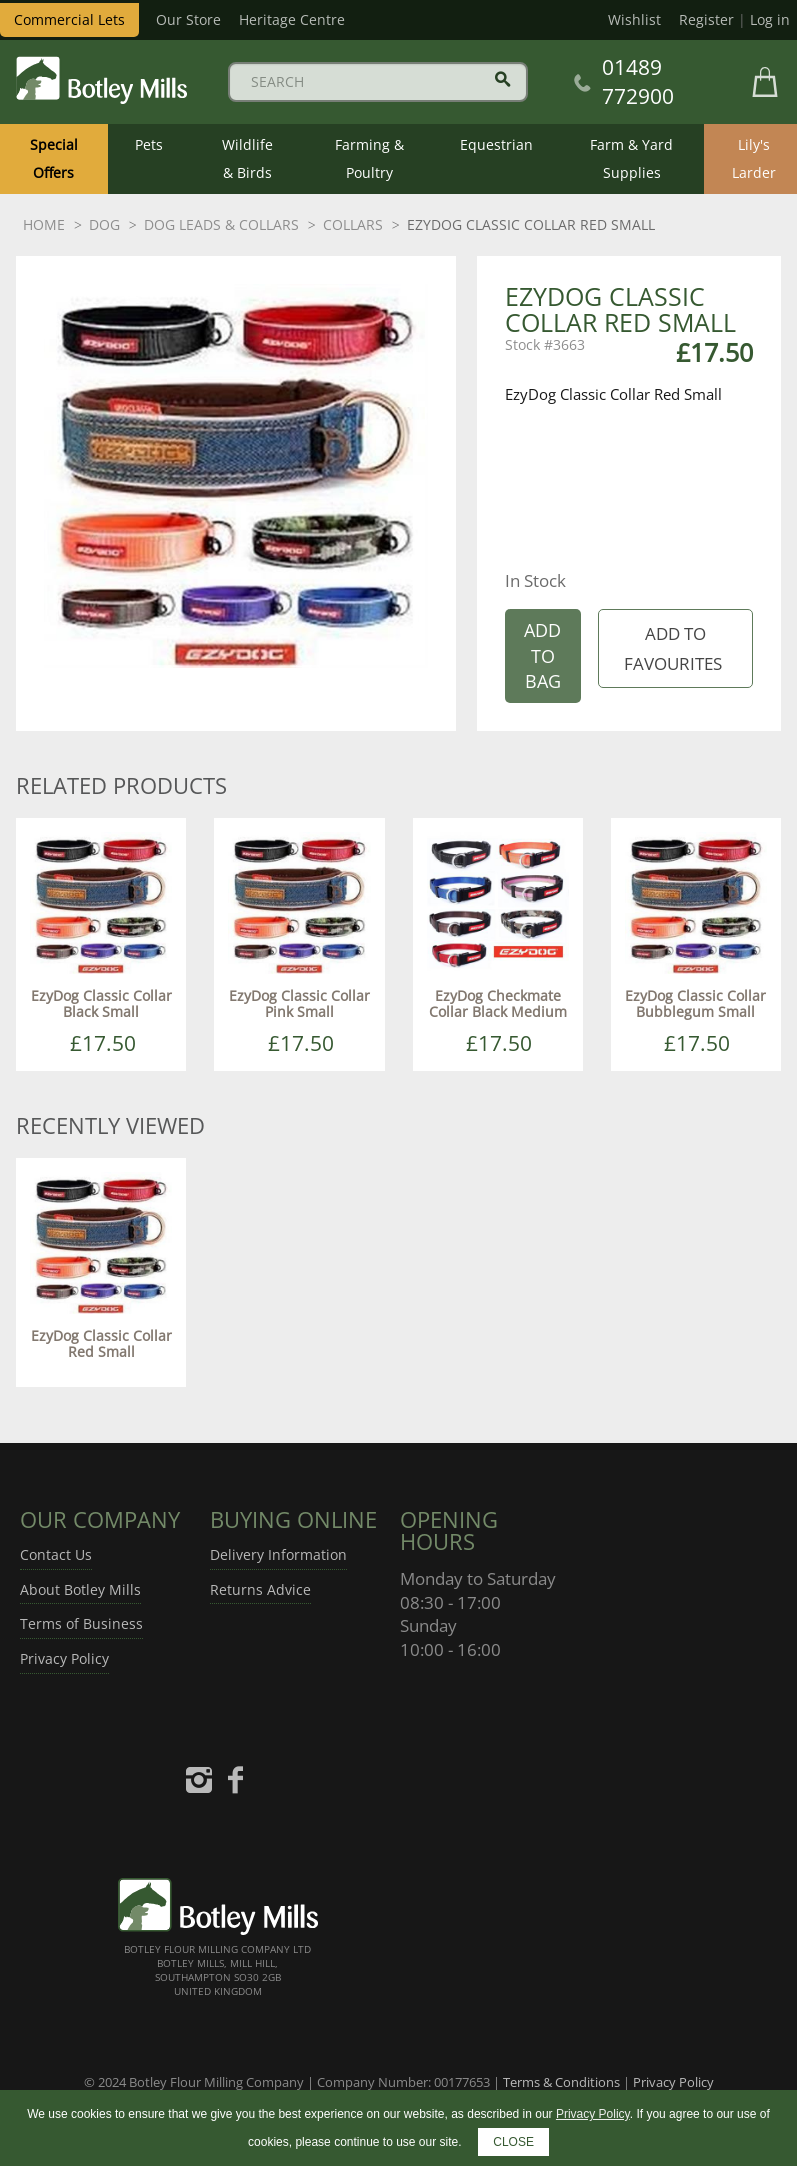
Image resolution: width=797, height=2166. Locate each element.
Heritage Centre (292, 19)
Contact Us (56, 1554)
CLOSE (513, 2142)
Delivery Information (278, 1554)
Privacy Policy (64, 1658)
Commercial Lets (69, 19)
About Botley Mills (80, 1589)
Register (706, 19)
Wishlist (634, 19)
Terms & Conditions (561, 2082)
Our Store (188, 19)
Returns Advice (260, 1589)
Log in (770, 19)
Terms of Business (81, 1623)
